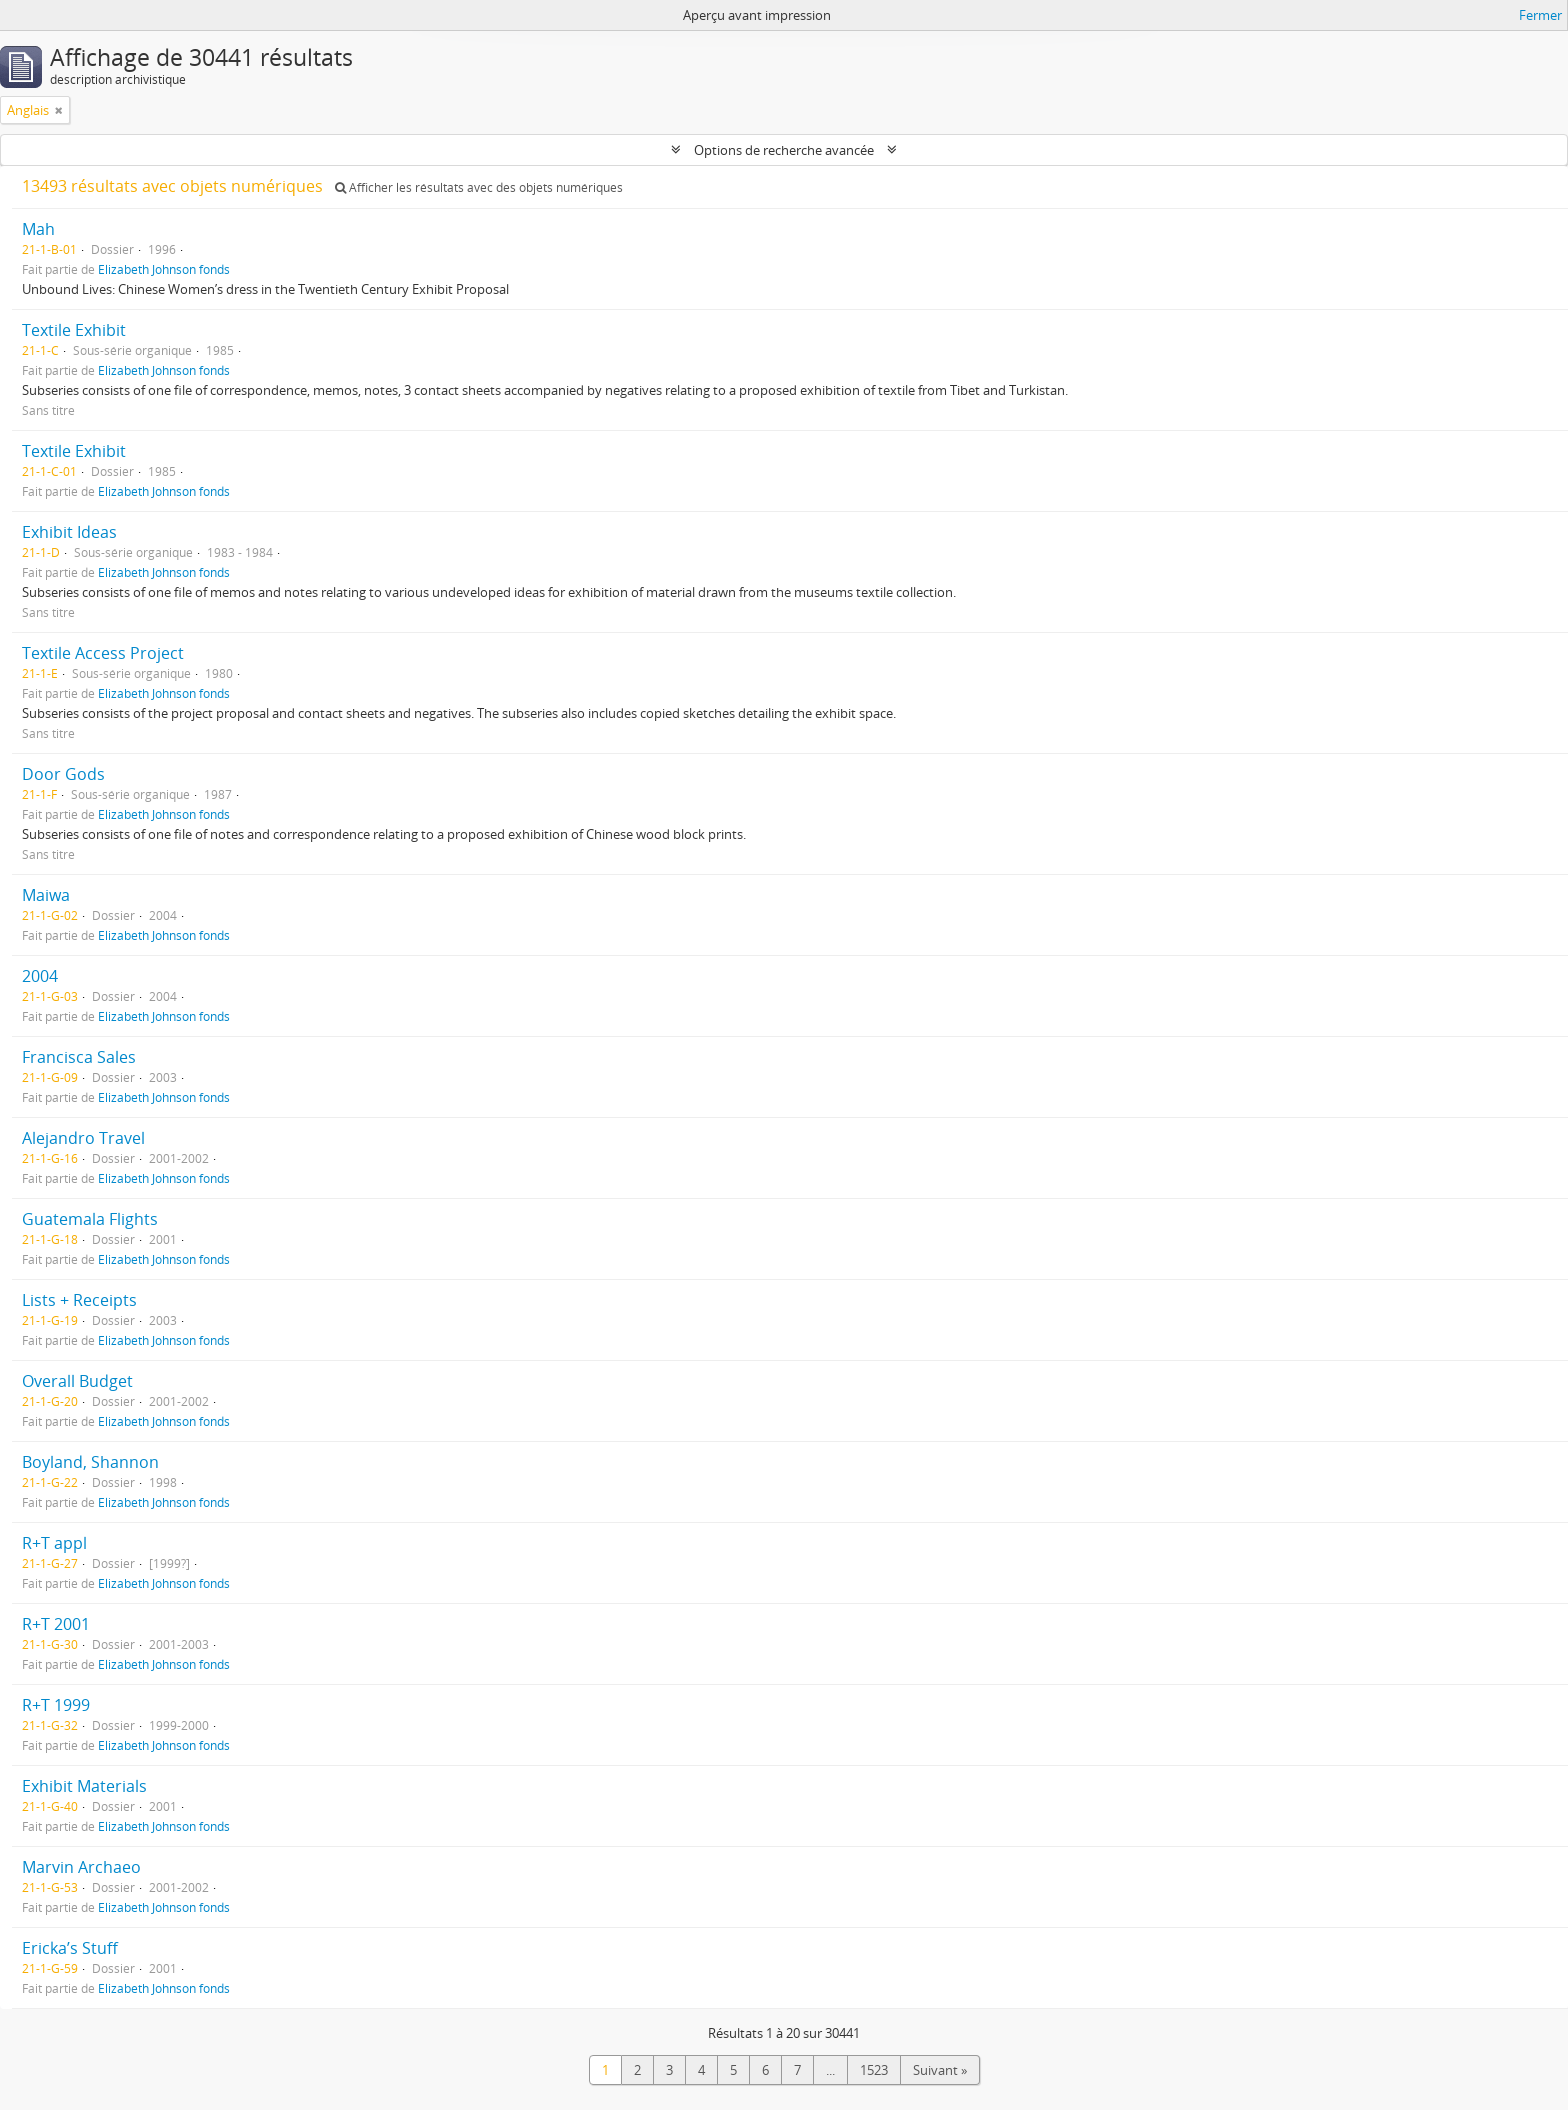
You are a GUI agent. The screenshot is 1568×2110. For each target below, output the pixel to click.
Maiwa (46, 895)
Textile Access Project (103, 653)
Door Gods (63, 774)
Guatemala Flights (90, 1219)
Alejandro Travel (83, 1138)
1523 (874, 2070)
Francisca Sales (79, 1057)
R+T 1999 (56, 1705)
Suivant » (940, 2070)
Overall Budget (77, 1381)
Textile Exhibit (74, 330)
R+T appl (54, 1543)
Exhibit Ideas (69, 532)
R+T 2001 (56, 1624)
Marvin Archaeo (81, 1867)
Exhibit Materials (84, 1786)
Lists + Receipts (79, 1300)
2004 (40, 976)
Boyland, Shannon (90, 1462)
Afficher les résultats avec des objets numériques (479, 187)
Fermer (1540, 15)
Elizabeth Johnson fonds (164, 269)
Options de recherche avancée (784, 150)
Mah (38, 229)
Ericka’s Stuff (70, 1948)
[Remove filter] (59, 110)
